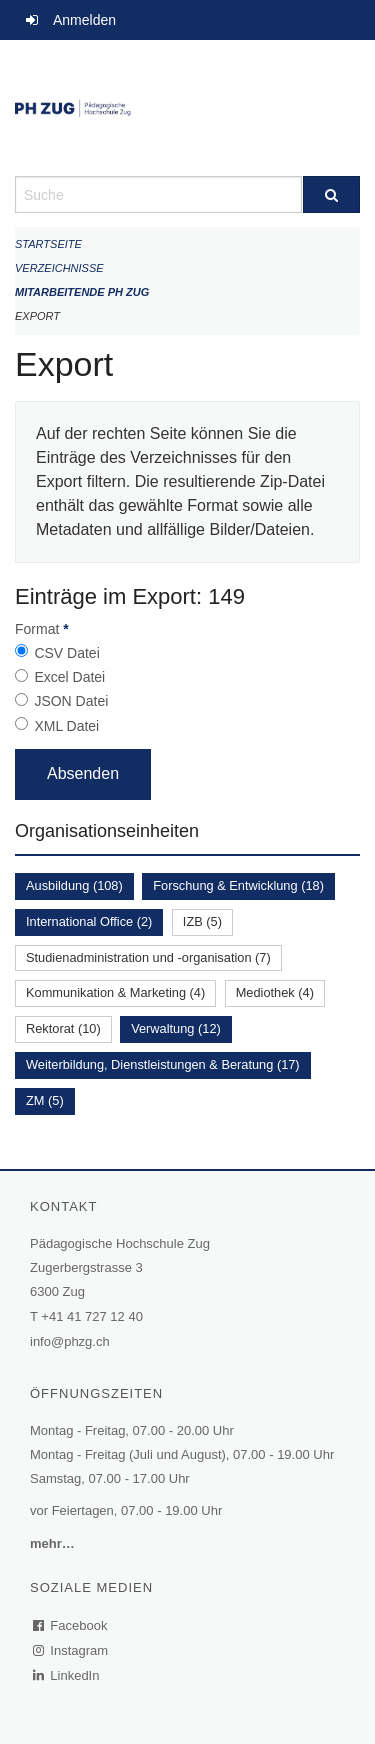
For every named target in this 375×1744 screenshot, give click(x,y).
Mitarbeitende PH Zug (82, 292)
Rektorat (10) (63, 1028)
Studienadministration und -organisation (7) (148, 957)
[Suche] (332, 194)
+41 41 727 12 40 (92, 1316)
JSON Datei (71, 701)
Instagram (71, 1650)
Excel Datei (69, 677)
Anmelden (84, 20)
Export (37, 316)
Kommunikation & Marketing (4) (115, 992)
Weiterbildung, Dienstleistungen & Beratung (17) (163, 1064)
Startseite (48, 244)
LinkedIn (67, 1675)
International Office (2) (89, 921)
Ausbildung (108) (74, 885)
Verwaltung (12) (176, 1028)
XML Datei (66, 726)
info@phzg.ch (70, 1341)
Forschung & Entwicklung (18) (238, 885)
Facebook (71, 1625)
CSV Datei (66, 653)
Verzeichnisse (59, 268)
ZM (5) (45, 1100)
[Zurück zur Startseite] (187, 108)
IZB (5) (202, 921)
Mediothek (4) (275, 992)
